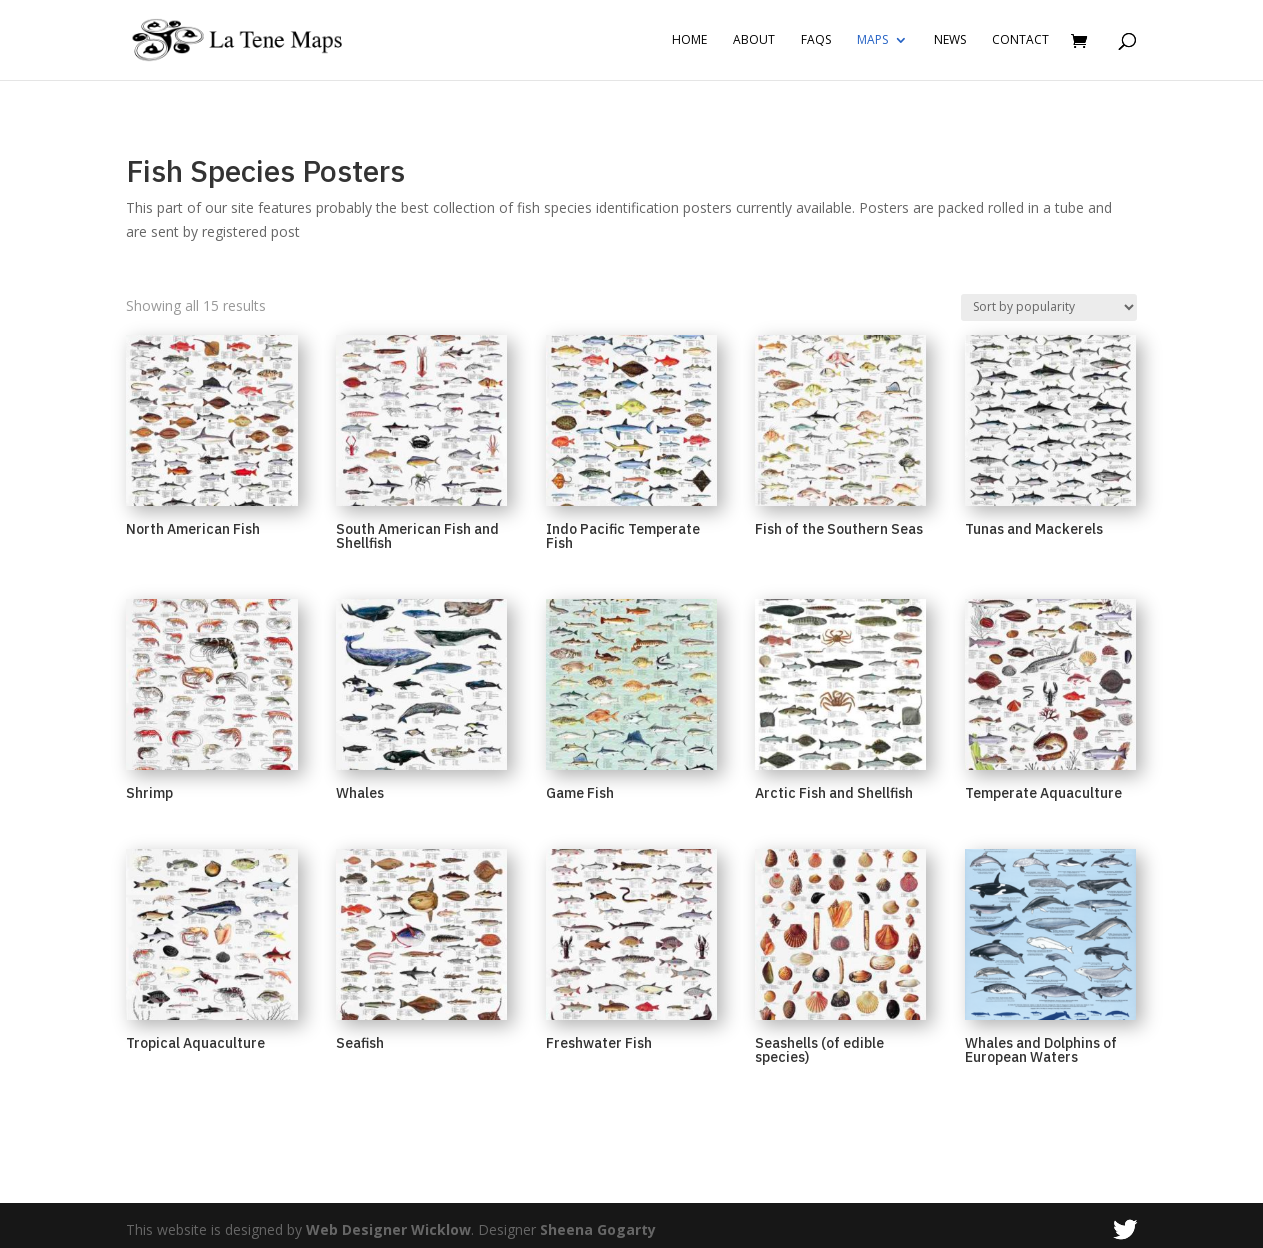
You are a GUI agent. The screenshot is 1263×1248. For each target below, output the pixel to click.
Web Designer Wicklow (388, 1229)
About (754, 40)
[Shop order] (1049, 307)
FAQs (816, 40)
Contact (1020, 40)
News (950, 40)
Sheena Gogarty (598, 1229)
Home (689, 40)
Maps (872, 40)
